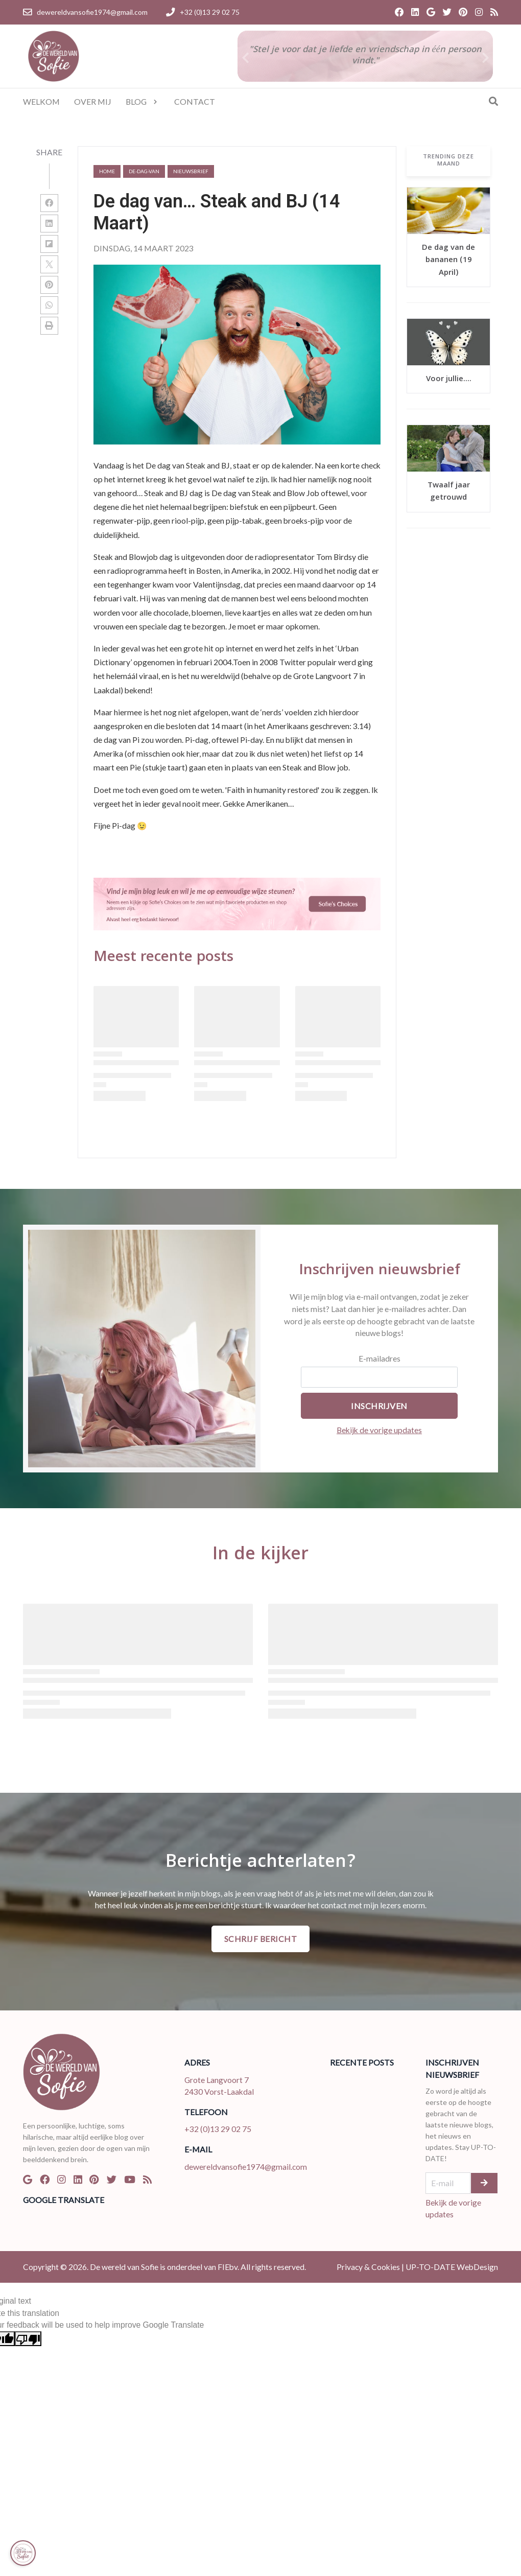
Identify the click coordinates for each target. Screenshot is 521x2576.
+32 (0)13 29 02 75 (217, 2129)
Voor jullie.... (448, 379)
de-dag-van (144, 171)
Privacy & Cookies (368, 2266)
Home (107, 171)
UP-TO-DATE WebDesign (452, 2266)
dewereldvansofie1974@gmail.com (245, 2166)
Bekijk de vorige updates (379, 1430)
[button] (485, 58)
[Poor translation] (28, 2338)
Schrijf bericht (260, 1938)
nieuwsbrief (190, 171)
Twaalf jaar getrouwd (449, 492)
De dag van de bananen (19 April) (448, 261)
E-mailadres (379, 1358)
